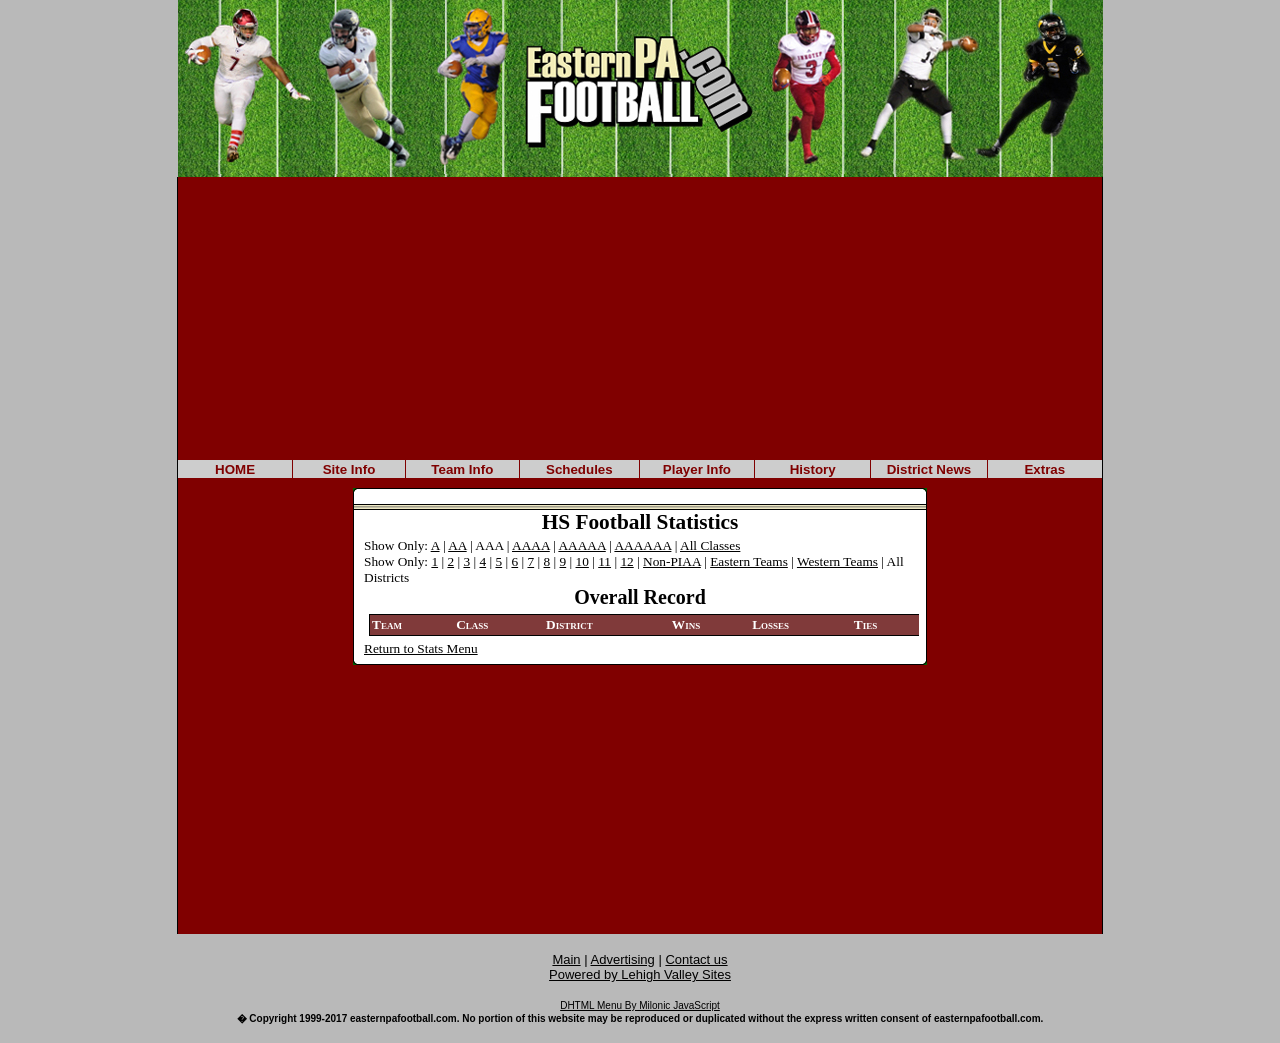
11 (604, 561)
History (813, 469)
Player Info (697, 469)
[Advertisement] (640, 317)
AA (457, 545)
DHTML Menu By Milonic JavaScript (640, 1005)
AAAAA (581, 545)
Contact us (696, 959)
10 (582, 561)
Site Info (349, 469)
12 (626, 561)
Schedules (579, 469)
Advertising (623, 959)
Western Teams (837, 561)
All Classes (710, 545)
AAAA (531, 545)
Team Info (462, 469)
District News (929, 469)
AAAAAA (642, 545)
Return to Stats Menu (421, 648)
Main (566, 959)
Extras (1044, 469)
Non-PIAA (672, 561)
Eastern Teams (749, 561)
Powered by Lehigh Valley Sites (640, 974)
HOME (235, 469)
